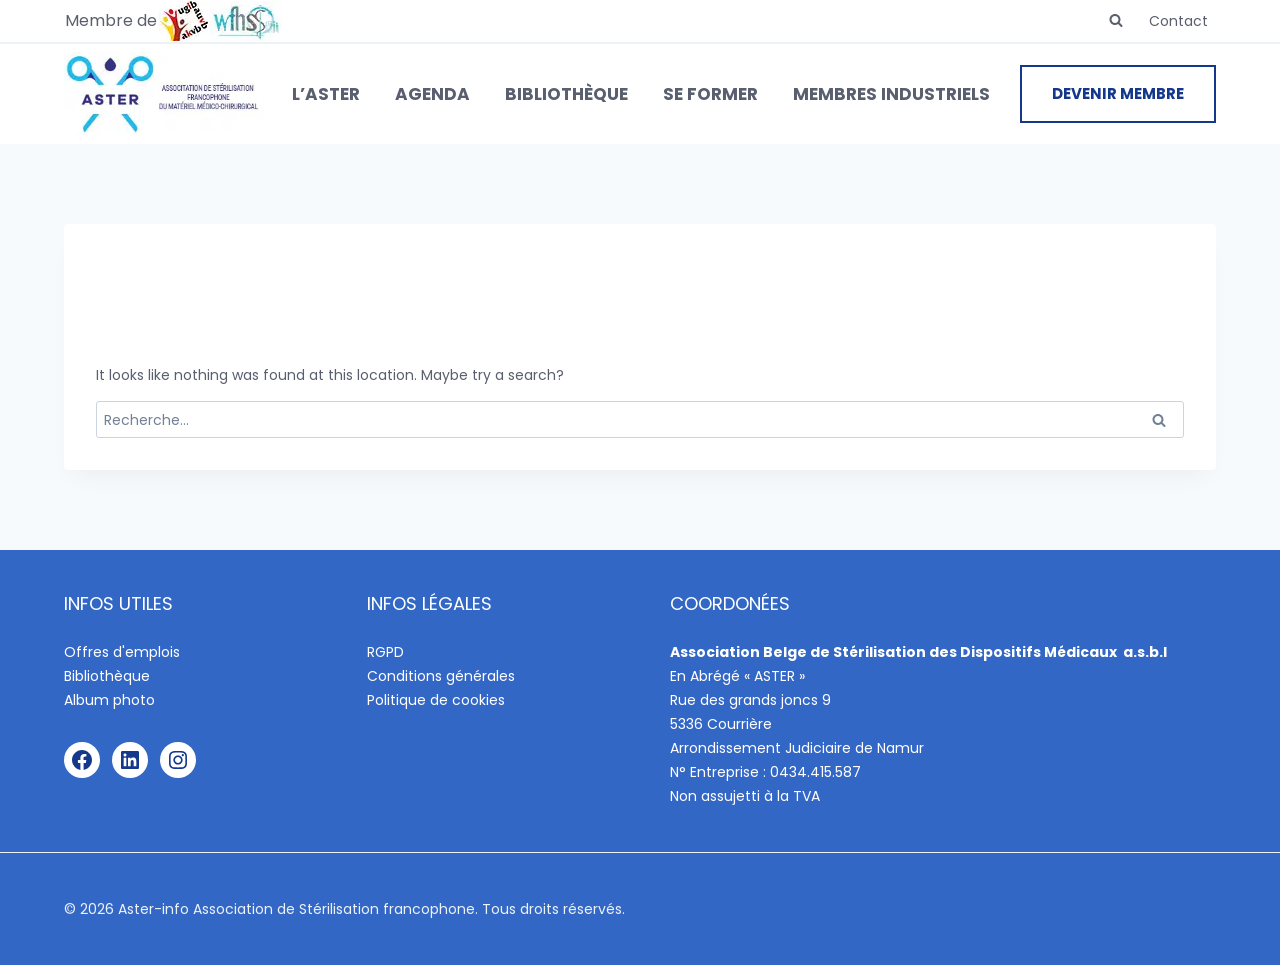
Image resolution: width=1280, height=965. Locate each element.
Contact (1178, 21)
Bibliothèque (566, 94)
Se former (710, 94)
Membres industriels (891, 94)
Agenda (432, 94)
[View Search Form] (1116, 21)
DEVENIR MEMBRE (1118, 93)
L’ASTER (326, 94)
